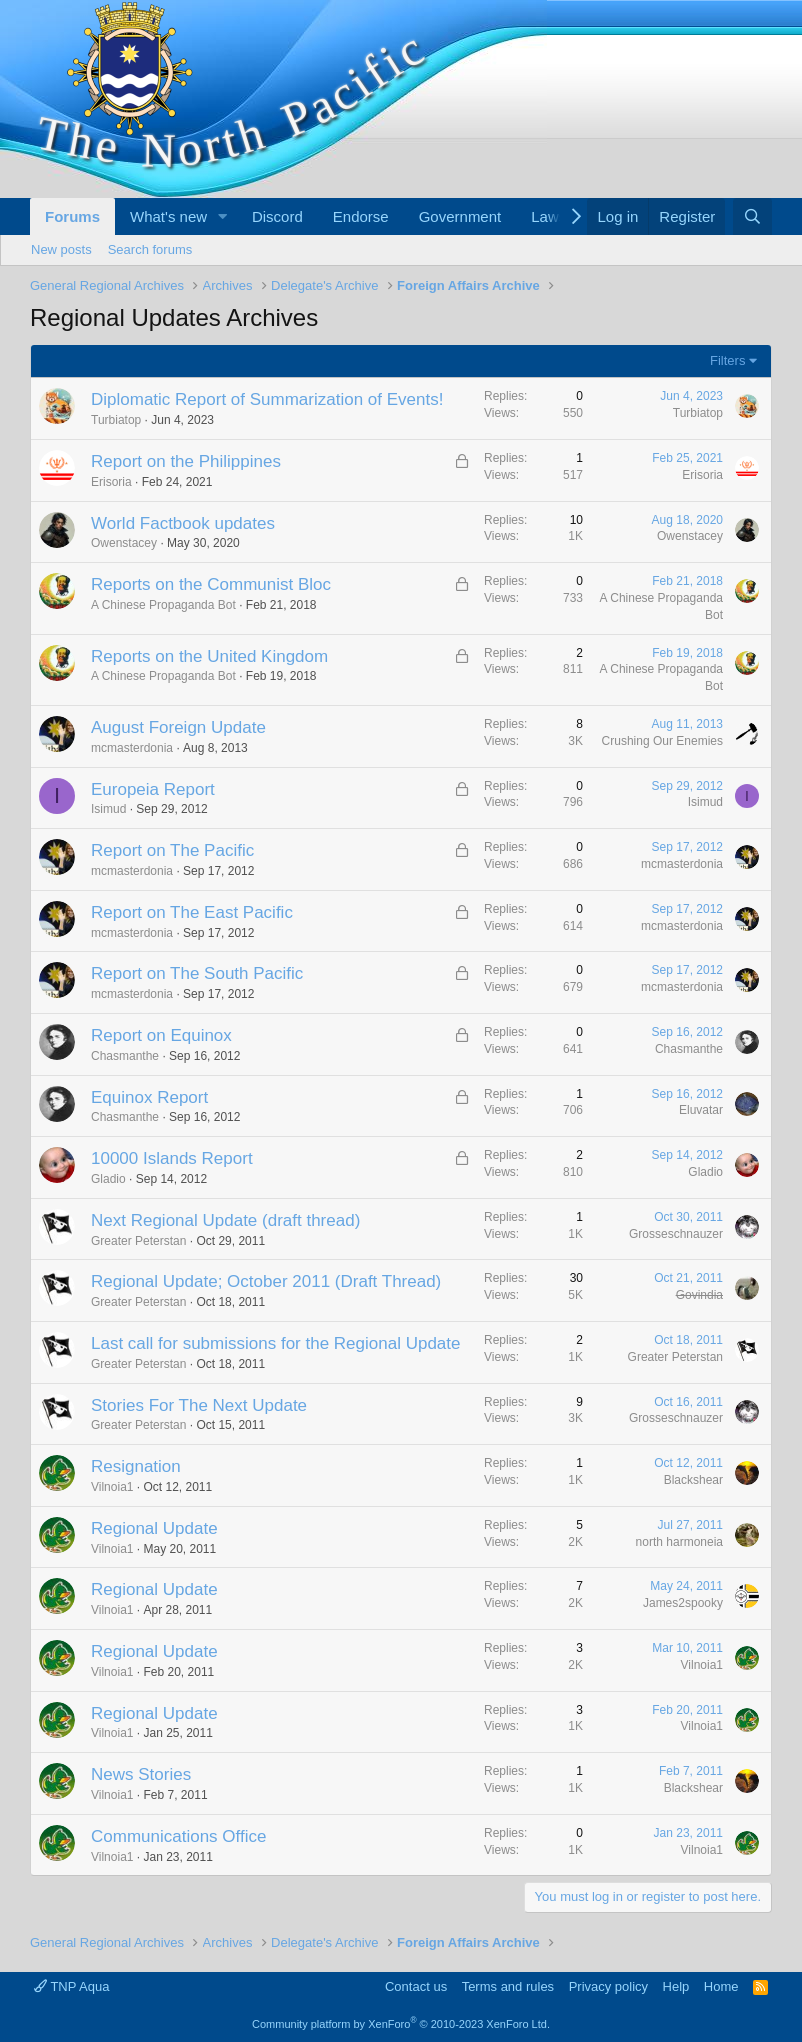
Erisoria (111, 482)
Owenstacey (124, 543)
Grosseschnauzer (676, 1234)
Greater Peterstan (138, 1241)
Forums (72, 216)
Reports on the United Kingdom (209, 656)
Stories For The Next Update (199, 1405)
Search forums (150, 249)
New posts (61, 249)
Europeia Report (153, 789)
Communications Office (178, 1836)
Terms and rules (508, 1986)
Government (460, 216)
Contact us (416, 1986)
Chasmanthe (125, 1056)
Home (721, 1986)
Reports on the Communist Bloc (211, 584)
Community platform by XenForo (401, 2024)
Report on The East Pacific (192, 912)
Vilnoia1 (112, 1487)
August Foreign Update (178, 727)
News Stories (141, 1774)
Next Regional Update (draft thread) (225, 1220)
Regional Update (154, 1528)
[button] (223, 216)
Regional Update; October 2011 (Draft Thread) (266, 1281)
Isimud (108, 809)
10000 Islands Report (172, 1158)
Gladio (108, 1179)
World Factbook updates (183, 523)
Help (676, 1986)
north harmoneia (679, 1542)
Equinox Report (149, 1097)
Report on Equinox (161, 1035)
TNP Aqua (71, 1986)
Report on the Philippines (186, 461)
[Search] (752, 216)
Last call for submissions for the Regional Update (275, 1343)
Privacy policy (608, 1986)
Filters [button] (727, 360)
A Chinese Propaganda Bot (163, 605)
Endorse (361, 216)
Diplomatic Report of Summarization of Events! (267, 399)
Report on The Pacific (172, 850)
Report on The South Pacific (197, 973)
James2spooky (683, 1603)
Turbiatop (116, 420)
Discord (277, 216)
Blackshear (693, 1480)
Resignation (136, 1466)
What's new (168, 216)
